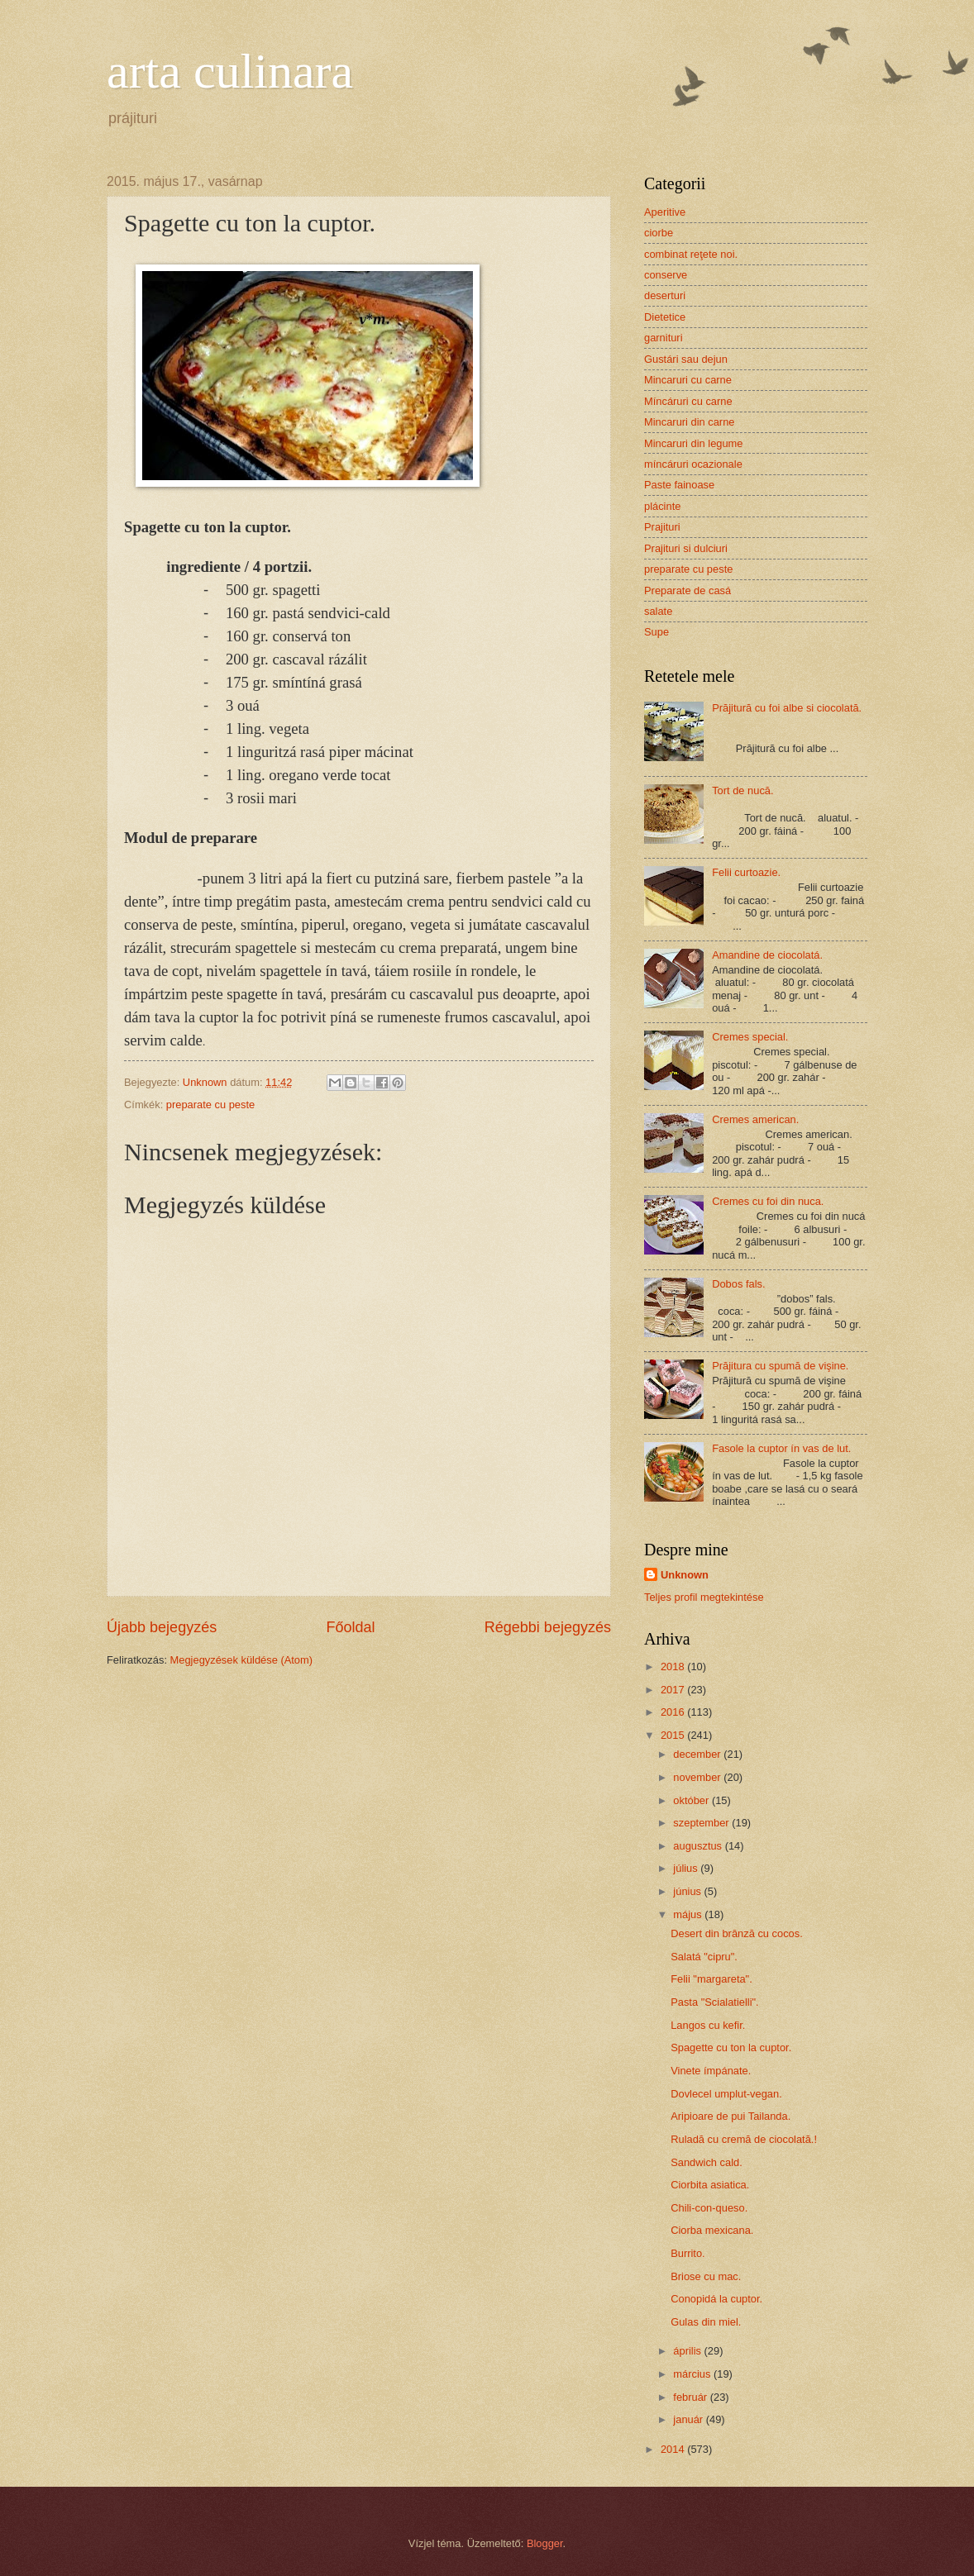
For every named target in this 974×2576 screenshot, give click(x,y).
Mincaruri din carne (689, 422)
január (689, 2419)
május (688, 1914)
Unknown (685, 1575)
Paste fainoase (679, 485)
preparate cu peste (210, 1104)
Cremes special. (750, 1037)
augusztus (698, 1846)
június (688, 1891)
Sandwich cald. (706, 2162)
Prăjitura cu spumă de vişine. (780, 1365)
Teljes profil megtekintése (704, 1597)
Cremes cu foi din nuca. (768, 1201)
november (698, 1777)
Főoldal (350, 1627)
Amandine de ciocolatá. (767, 955)
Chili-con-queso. (709, 2208)
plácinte (662, 506)
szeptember (702, 1823)
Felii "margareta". (711, 1979)
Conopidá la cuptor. (716, 2299)
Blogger (545, 2543)
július (686, 1868)
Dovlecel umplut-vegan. (726, 2094)
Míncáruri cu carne (688, 401)
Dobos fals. (738, 1284)
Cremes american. (755, 1119)
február (691, 2397)
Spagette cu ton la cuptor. (731, 2047)
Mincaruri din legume (693, 443)
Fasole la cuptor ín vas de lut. (781, 1448)
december (698, 1754)
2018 (674, 1666)
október (692, 1800)
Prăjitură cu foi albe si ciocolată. (787, 708)
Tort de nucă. (742, 790)
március (693, 2374)
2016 (674, 1712)
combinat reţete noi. (691, 254)
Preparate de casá (687, 590)
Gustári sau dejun (686, 359)
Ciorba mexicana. (712, 2230)
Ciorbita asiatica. (710, 2184)
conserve (665, 275)
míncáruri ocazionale (693, 464)
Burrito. (688, 2253)
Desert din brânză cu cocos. (737, 1933)
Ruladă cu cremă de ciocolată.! (744, 2139)
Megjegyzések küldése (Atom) (241, 1660)
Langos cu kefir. (708, 2025)
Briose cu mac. (706, 2276)
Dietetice (664, 317)
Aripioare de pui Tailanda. (730, 2116)
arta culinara (230, 71)
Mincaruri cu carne (688, 380)
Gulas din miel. (706, 2322)
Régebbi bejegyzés (548, 1627)
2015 (674, 1735)
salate (658, 611)
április (688, 2351)
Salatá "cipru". (704, 1956)
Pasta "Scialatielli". (714, 2002)
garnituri (663, 337)
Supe (656, 632)
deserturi (664, 295)
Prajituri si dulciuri (686, 548)
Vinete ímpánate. (711, 2070)
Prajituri (662, 527)
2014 (674, 2449)
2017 (674, 1689)
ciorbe (658, 232)
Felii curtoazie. (746, 872)
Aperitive (664, 212)
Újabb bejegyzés (162, 1627)
